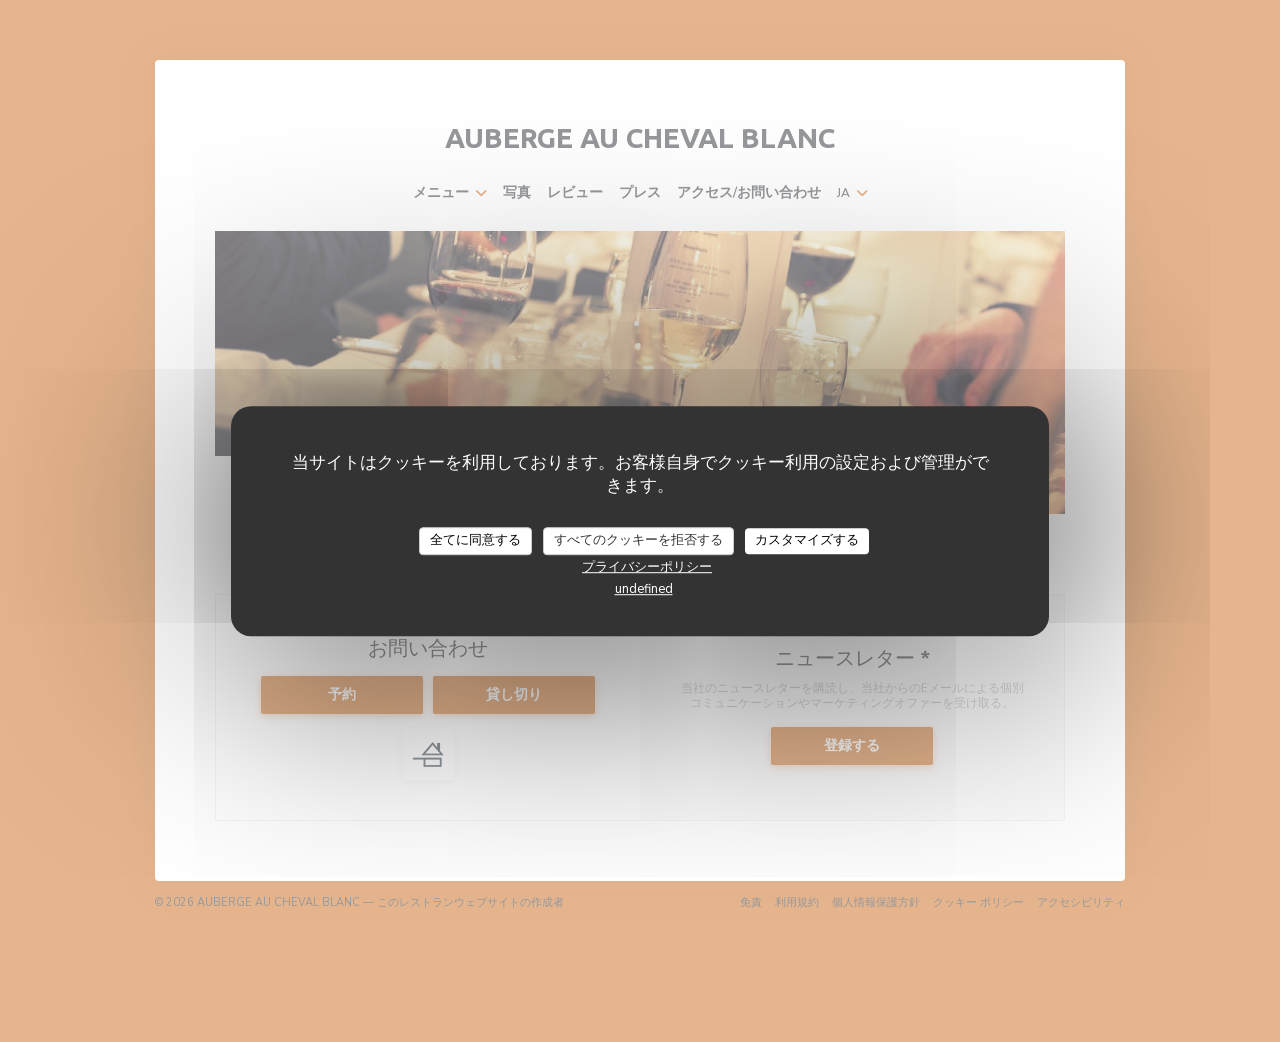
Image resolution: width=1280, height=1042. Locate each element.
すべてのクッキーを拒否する (638, 540)
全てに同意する (475, 540)
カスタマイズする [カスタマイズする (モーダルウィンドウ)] (807, 540)
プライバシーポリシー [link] (647, 567)
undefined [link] (644, 589)
